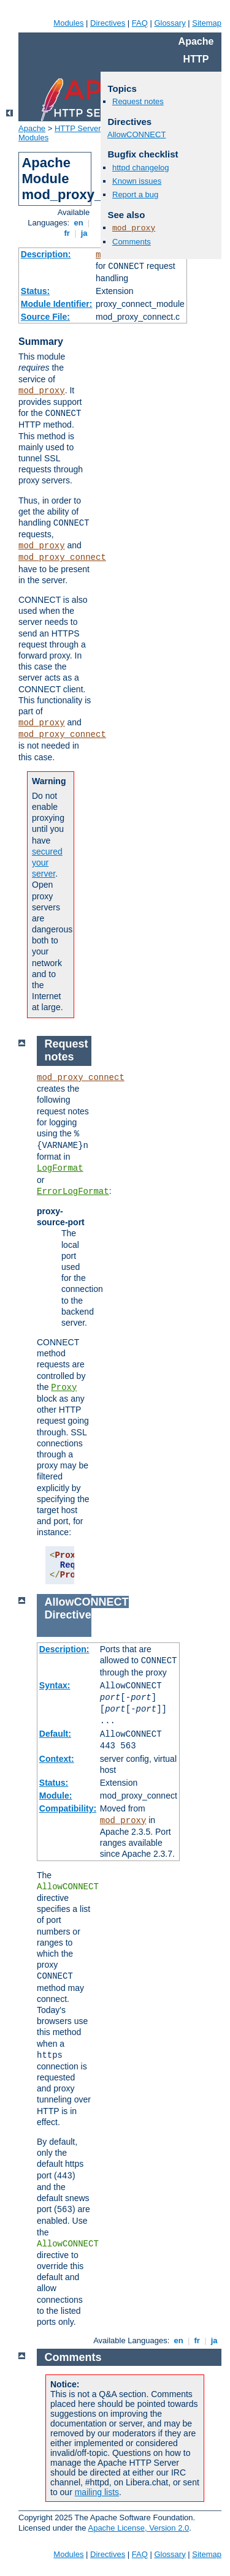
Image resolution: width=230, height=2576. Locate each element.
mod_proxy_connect (62, 557)
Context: (56, 1759)
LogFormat (60, 1168)
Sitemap (206, 23)
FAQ (140, 23)
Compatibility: (67, 1808)
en (78, 222)
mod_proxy (41, 391)
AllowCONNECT (136, 134)
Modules (68, 23)
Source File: (45, 317)
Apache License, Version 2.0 (138, 2528)
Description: (46, 254)
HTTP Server (78, 128)
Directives (107, 23)
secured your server (47, 862)
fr (67, 233)
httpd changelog (140, 167)
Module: (55, 1795)
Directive (68, 1615)
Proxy (64, 1387)
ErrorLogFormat (73, 1191)
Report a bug (135, 194)
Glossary (169, 23)
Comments (131, 241)
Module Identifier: (57, 304)
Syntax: (55, 1685)
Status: (35, 291)
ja (84, 233)
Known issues (136, 181)
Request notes (138, 101)
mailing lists (97, 2492)
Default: (55, 1734)
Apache (31, 128)
